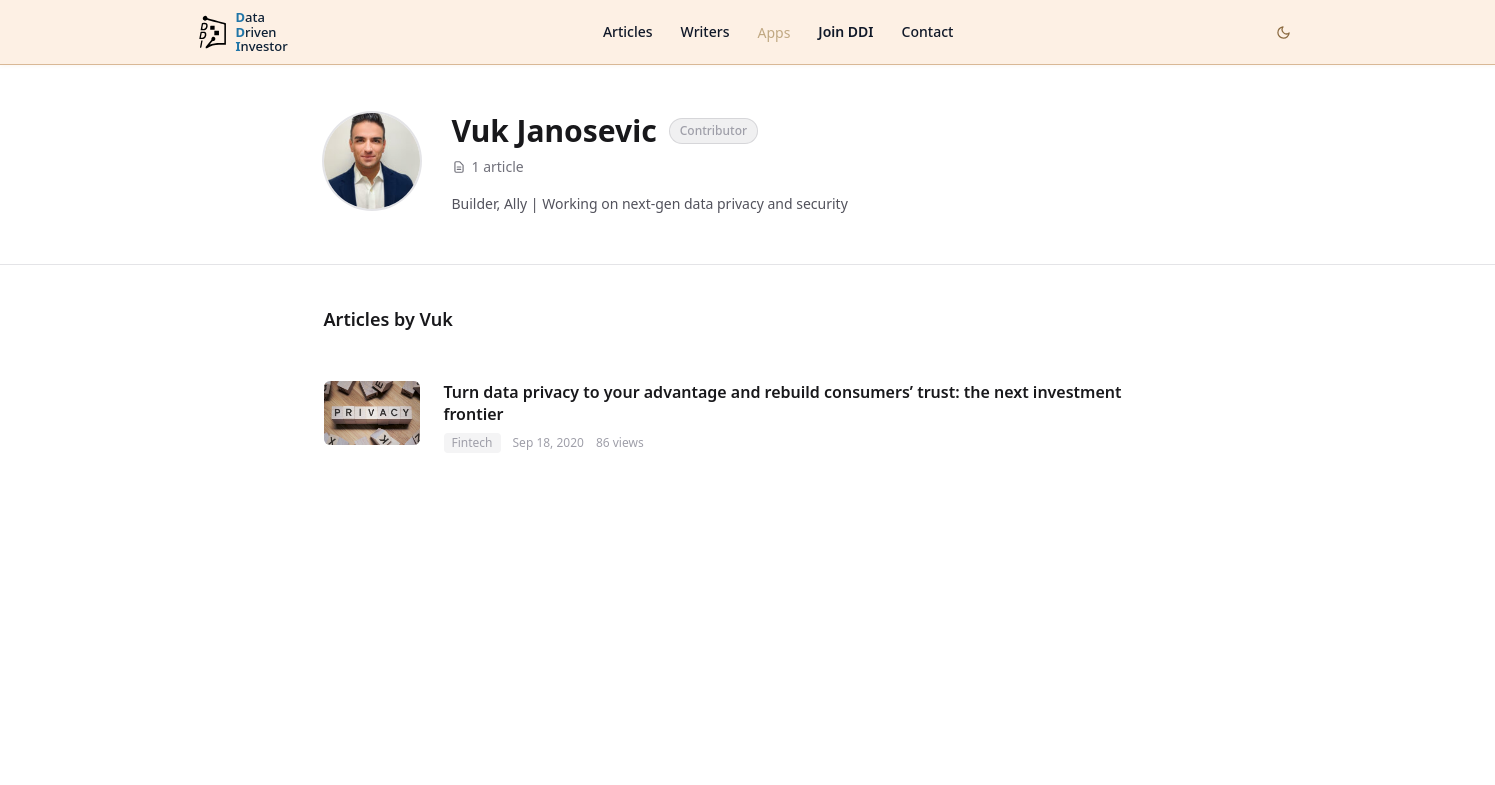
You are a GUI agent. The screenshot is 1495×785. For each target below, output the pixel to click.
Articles (628, 31)
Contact (928, 31)
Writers (705, 31)
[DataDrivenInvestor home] (242, 32)
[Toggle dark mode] (1283, 32)
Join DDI (845, 31)
